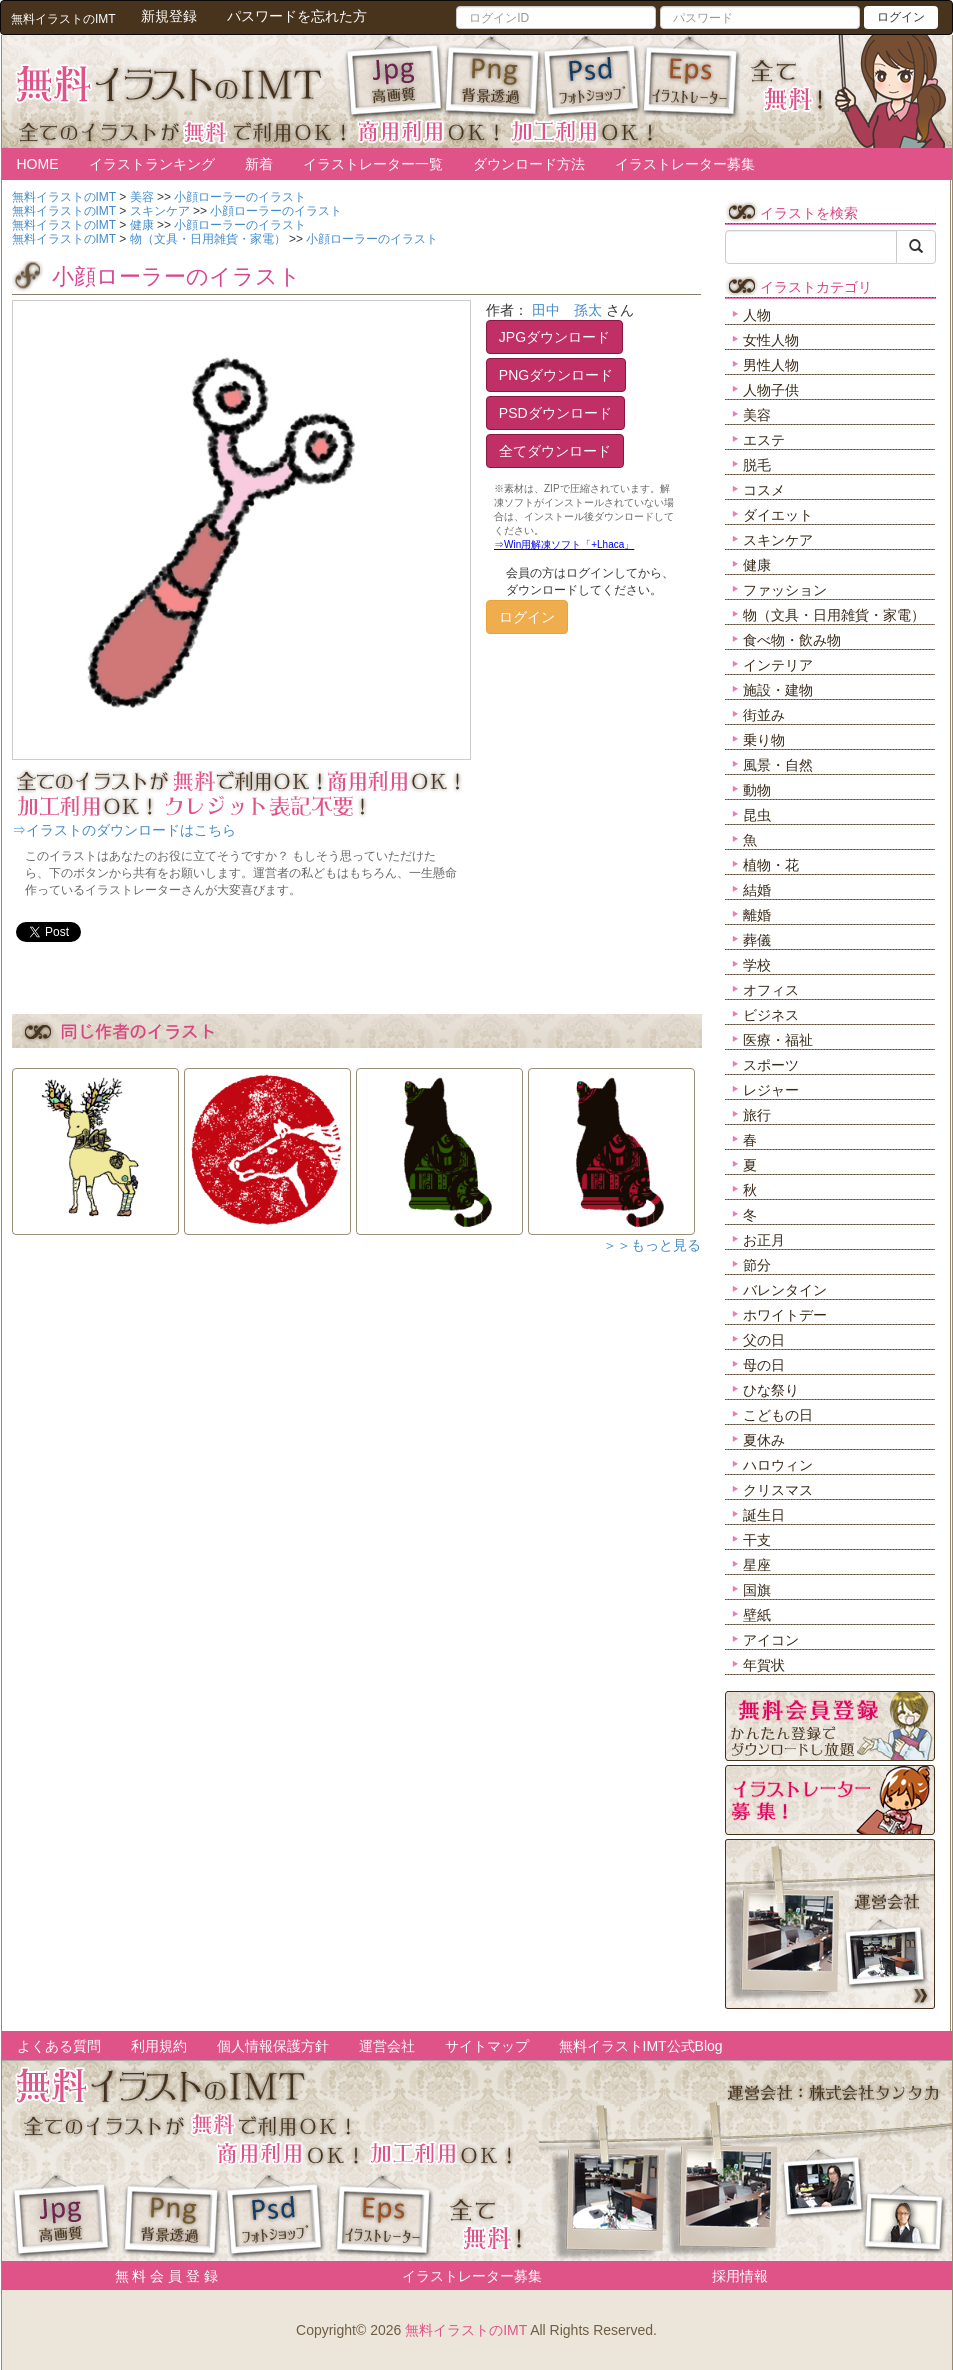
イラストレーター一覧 (373, 164)
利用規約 (159, 2046)
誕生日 (764, 1515)
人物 (757, 315)
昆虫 (757, 815)
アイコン (771, 1640)
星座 (757, 1565)
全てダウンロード (555, 451)
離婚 (757, 915)
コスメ (764, 490)
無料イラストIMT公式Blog (641, 2046)
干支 (757, 1540)
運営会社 (387, 2046)
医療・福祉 (778, 1040)
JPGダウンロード (554, 337)
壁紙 (757, 1615)
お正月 (764, 1240)
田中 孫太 (567, 310)
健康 (757, 565)
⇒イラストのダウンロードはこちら (124, 830)
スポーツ (771, 1065)
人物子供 (771, 390)
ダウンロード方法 (529, 164)
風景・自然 (778, 765)
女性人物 (771, 340)
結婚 (757, 890)
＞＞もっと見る (652, 1245)
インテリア (778, 665)
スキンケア (778, 540)
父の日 (764, 1340)
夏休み (764, 1440)
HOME (38, 164)
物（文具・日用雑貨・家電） (834, 615)
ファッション (785, 590)
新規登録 (169, 16)
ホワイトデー (785, 1315)
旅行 (757, 1115)
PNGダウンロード (556, 375)
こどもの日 (778, 1415)
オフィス (771, 990)
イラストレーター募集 (685, 164)
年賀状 (764, 1665)
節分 (757, 1265)
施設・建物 (778, 690)
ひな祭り (771, 1390)
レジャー (771, 1090)
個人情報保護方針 (273, 2046)
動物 (757, 790)
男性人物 (771, 365)
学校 (757, 965)
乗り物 (764, 740)
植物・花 (771, 865)
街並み (764, 715)
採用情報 (740, 2276)
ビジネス (771, 1015)
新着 (259, 164)
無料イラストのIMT (466, 2330)
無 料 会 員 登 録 (159, 2276)
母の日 (764, 1365)
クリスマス (778, 1490)
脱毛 (757, 465)
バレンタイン (785, 1290)
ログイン (901, 17)
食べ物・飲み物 (792, 640)
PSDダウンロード (555, 413)
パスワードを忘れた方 (297, 16)
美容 (757, 415)
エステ (764, 440)
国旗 (757, 1590)
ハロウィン (778, 1465)
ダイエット (778, 515)
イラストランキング (152, 164)
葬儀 (757, 940)
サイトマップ (487, 2046)
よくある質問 (59, 2046)
